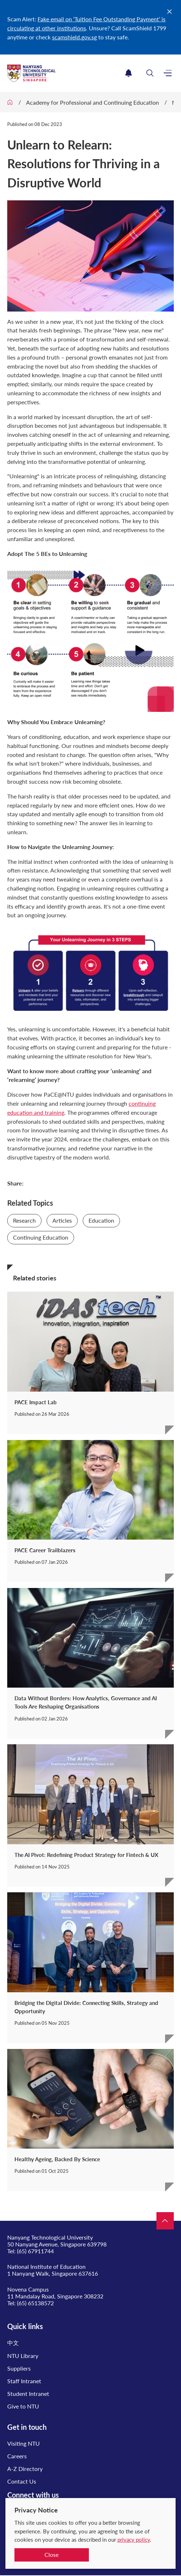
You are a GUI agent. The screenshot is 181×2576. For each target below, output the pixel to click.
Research (24, 1220)
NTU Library (22, 2355)
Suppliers (19, 2368)
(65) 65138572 (35, 2302)
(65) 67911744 (35, 2251)
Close (51, 2554)
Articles (62, 1220)
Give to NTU (23, 2406)
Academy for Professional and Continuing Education (92, 102)
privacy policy (133, 2539)
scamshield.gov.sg (74, 37)
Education (101, 1220)
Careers (17, 2456)
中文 (13, 2342)
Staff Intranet (24, 2380)
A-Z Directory (25, 2468)
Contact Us (21, 2481)
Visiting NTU (23, 2443)
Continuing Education (40, 1237)
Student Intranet (28, 2393)
